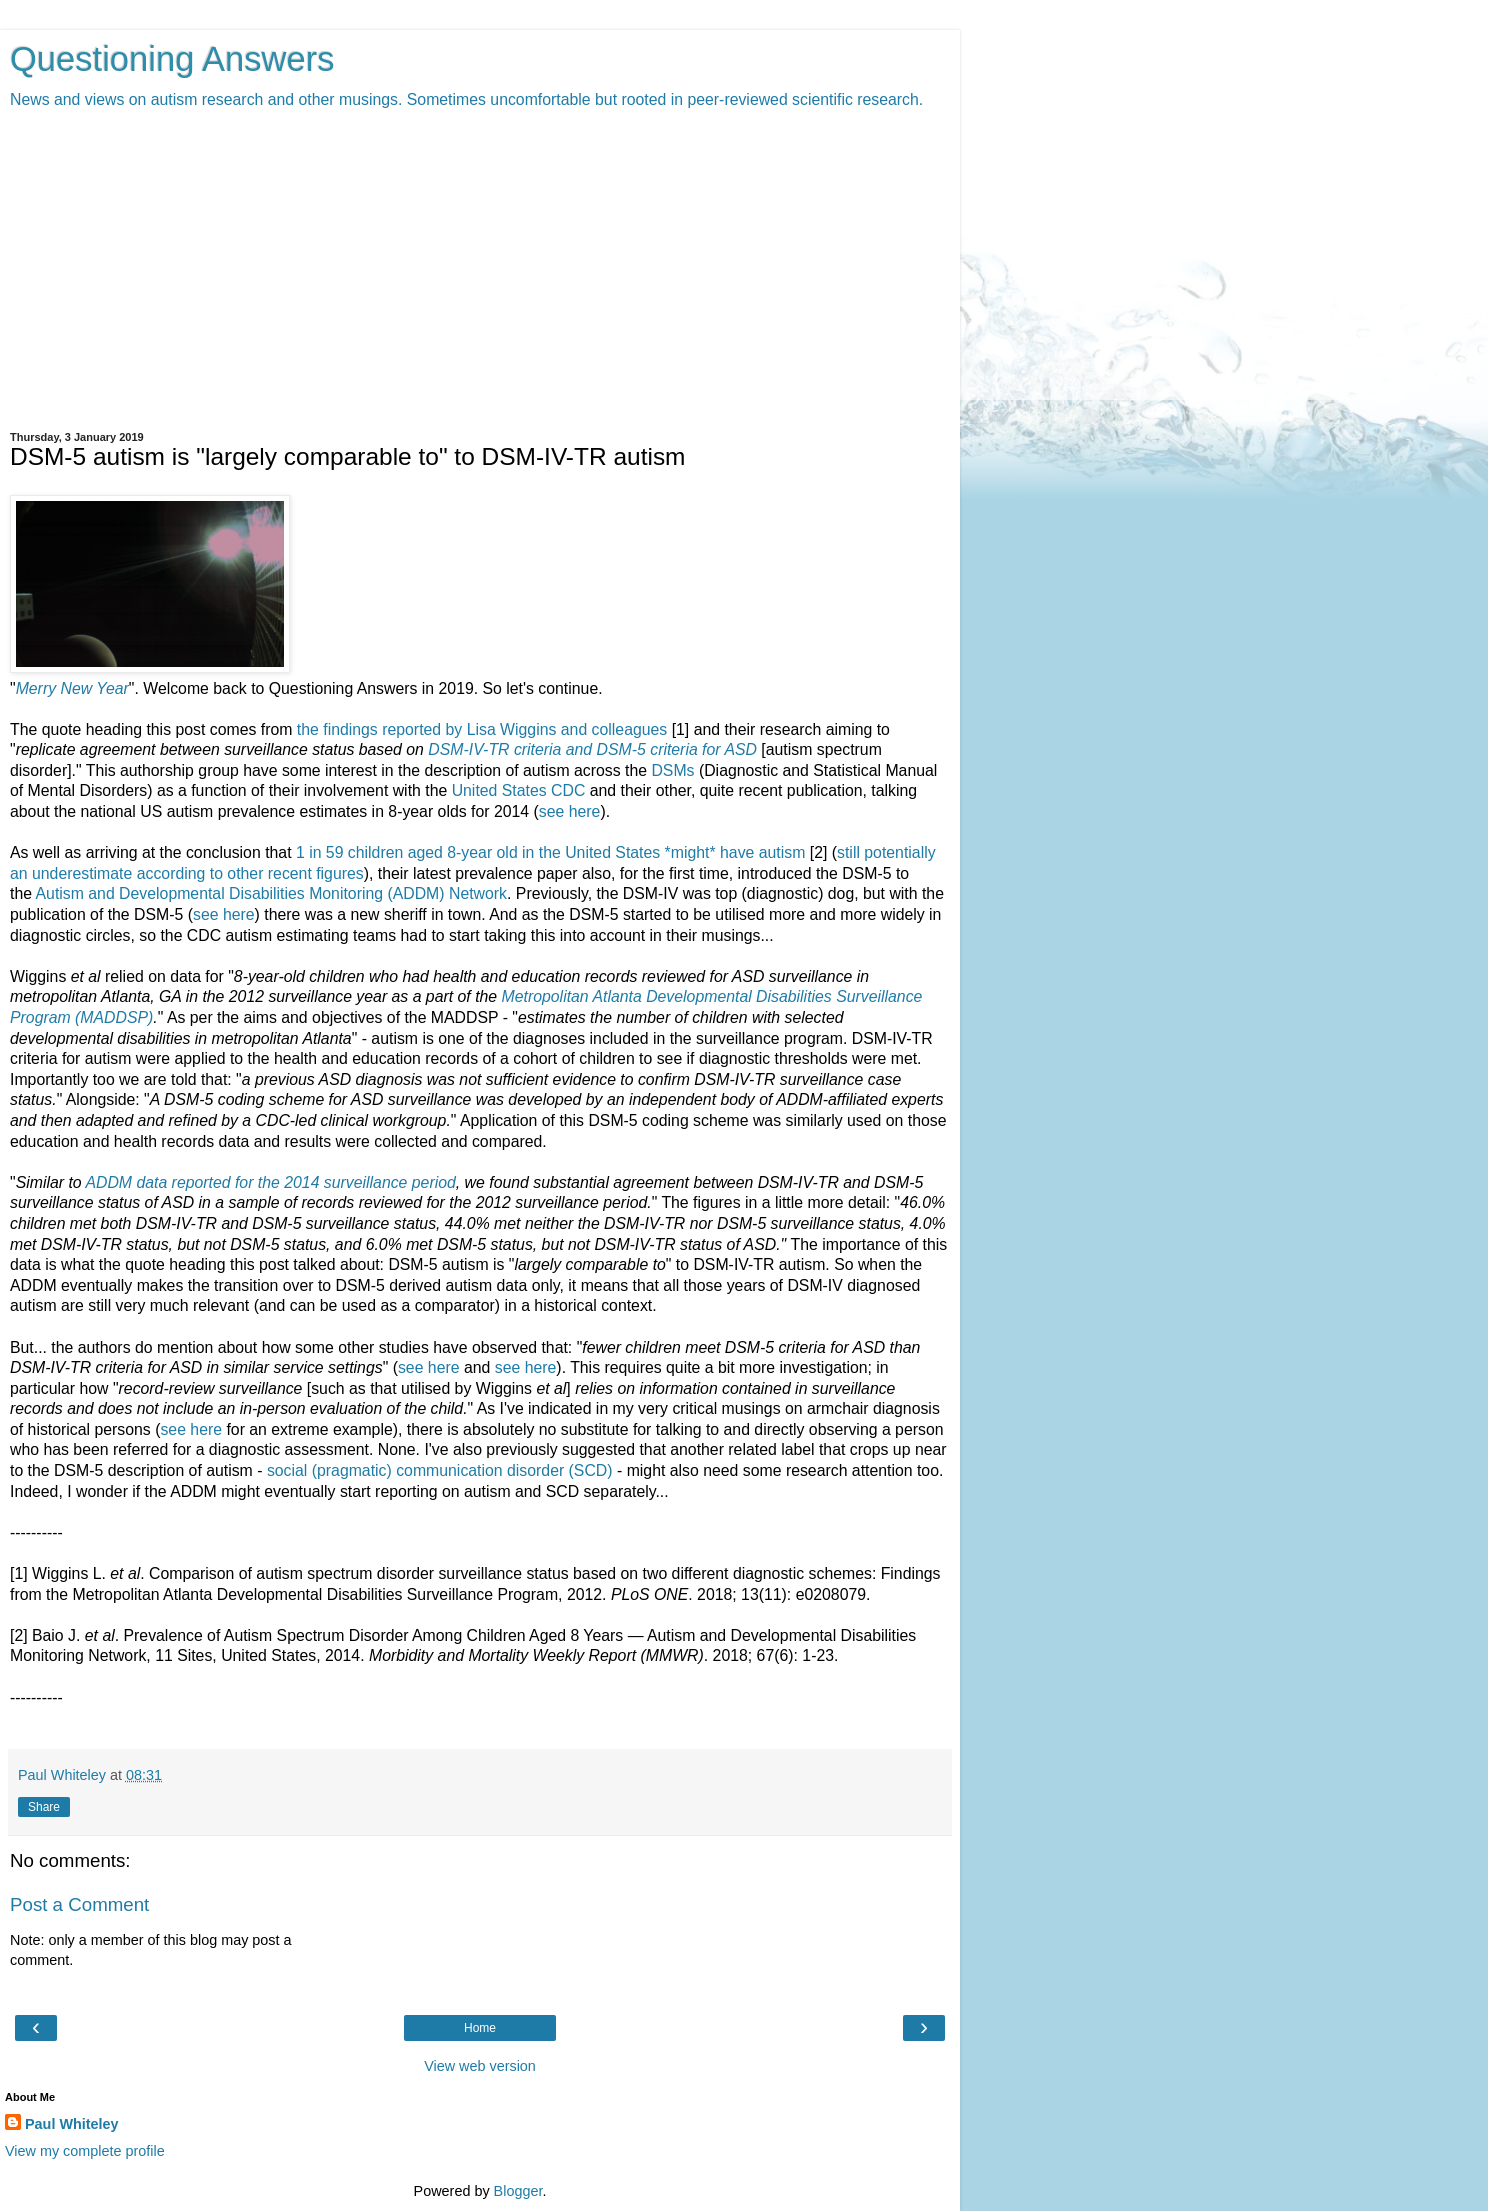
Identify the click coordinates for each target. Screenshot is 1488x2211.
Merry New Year (72, 688)
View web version (480, 2066)
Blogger (518, 2191)
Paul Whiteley (72, 2124)
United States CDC (519, 790)
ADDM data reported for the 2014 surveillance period (270, 1182)
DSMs (672, 770)
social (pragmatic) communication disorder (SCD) (440, 1470)
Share (44, 1807)
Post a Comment (79, 1904)
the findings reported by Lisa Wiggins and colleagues (482, 729)
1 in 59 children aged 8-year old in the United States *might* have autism (550, 852)
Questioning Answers (172, 59)
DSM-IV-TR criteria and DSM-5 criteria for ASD (592, 749)
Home (480, 2028)
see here (570, 811)
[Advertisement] (480, 271)
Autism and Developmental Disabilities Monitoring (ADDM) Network (272, 893)
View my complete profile (85, 2151)
